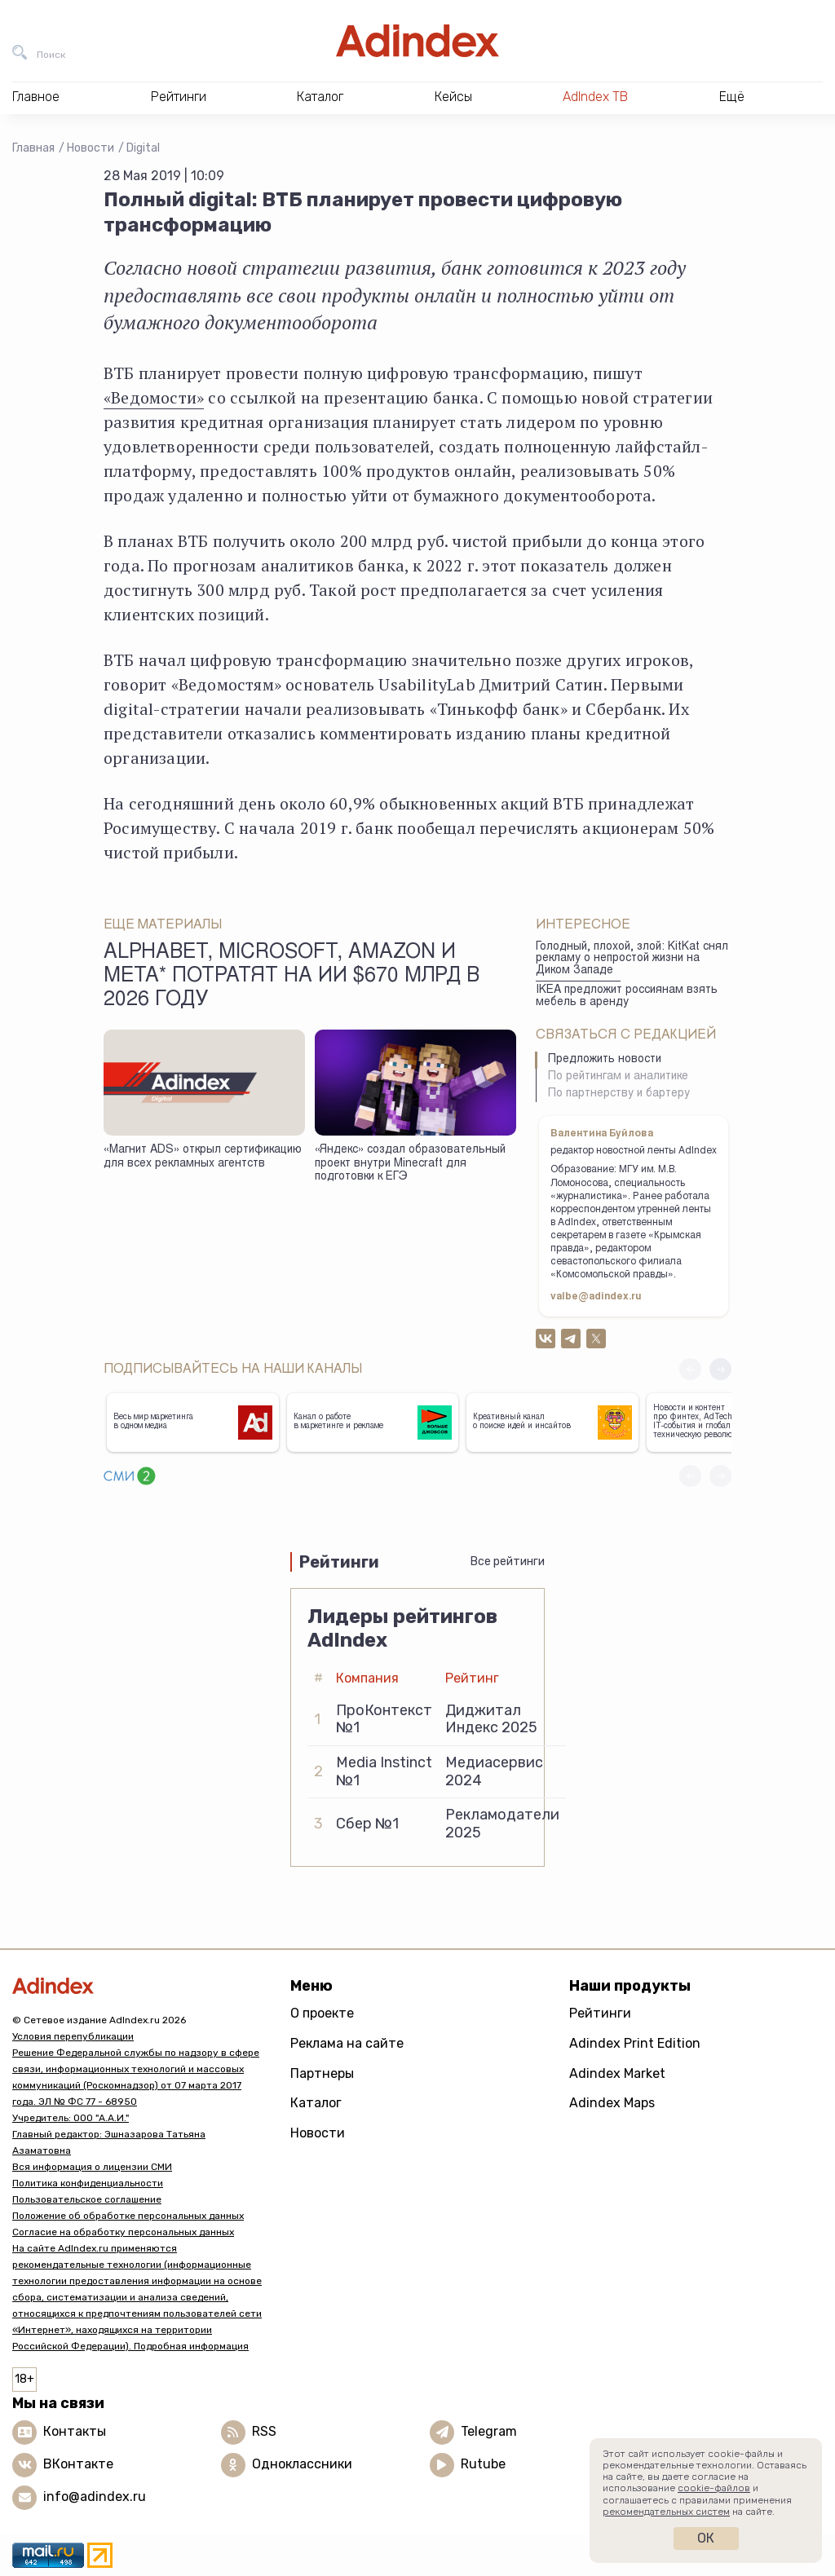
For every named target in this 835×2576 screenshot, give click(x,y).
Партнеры (322, 2073)
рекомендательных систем (666, 2511)
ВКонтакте (78, 2464)
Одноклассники (302, 2464)
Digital (143, 148)
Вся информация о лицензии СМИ (92, 2166)
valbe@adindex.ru (596, 1297)
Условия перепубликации (73, 2036)
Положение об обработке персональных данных (128, 2215)
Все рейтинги (508, 1561)
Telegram (489, 2431)
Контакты (74, 2431)
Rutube (483, 2464)
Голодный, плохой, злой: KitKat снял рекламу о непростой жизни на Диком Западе (632, 959)
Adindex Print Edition (634, 2043)
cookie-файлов (714, 2488)
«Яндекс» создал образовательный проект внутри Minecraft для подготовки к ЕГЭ (410, 1164)
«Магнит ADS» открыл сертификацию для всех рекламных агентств (203, 1157)
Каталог (316, 2103)
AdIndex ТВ (595, 96)
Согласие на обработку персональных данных (123, 2232)
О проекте (322, 2013)
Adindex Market (617, 2073)
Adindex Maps (612, 2103)
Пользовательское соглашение (86, 2199)
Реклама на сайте (347, 2043)
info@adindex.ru (94, 2496)
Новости (90, 148)
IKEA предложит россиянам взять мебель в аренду (627, 996)
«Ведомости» (154, 397)
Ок (705, 2538)
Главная (33, 148)
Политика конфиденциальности (87, 2183)
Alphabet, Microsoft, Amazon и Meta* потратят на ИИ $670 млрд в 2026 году (291, 977)
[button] (720, 1369)
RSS (264, 2431)
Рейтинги (600, 2013)
